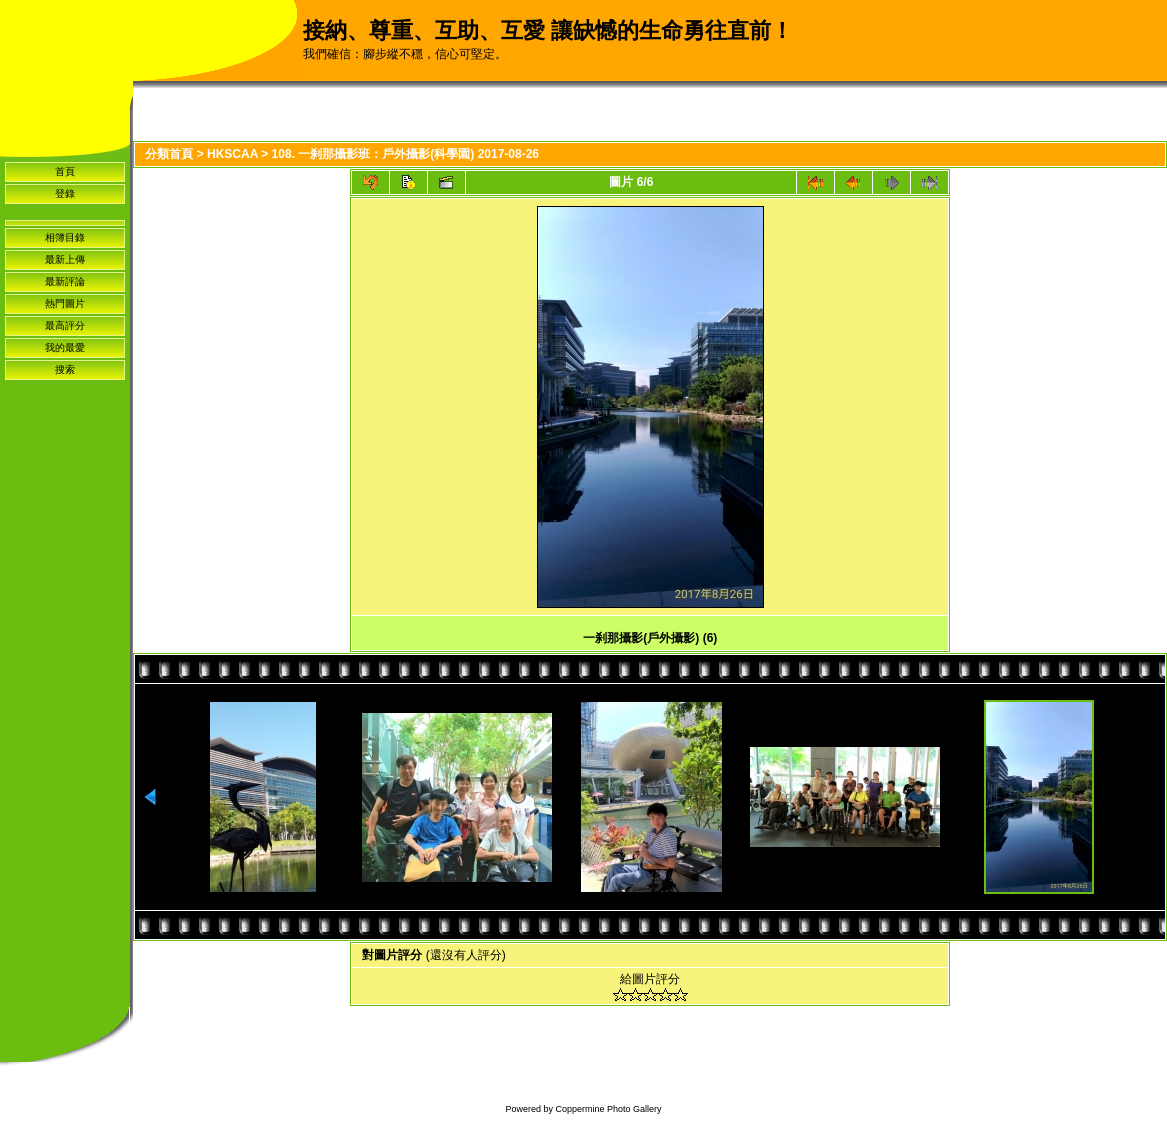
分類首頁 (169, 154)
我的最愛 (65, 347)
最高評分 (65, 325)
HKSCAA (232, 154)
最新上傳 (65, 259)
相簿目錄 (65, 237)
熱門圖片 (65, 303)
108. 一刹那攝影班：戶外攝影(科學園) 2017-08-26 (405, 154)
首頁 (65, 171)
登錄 (65, 193)
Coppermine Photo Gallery (608, 1109)
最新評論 (65, 281)
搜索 (65, 369)
